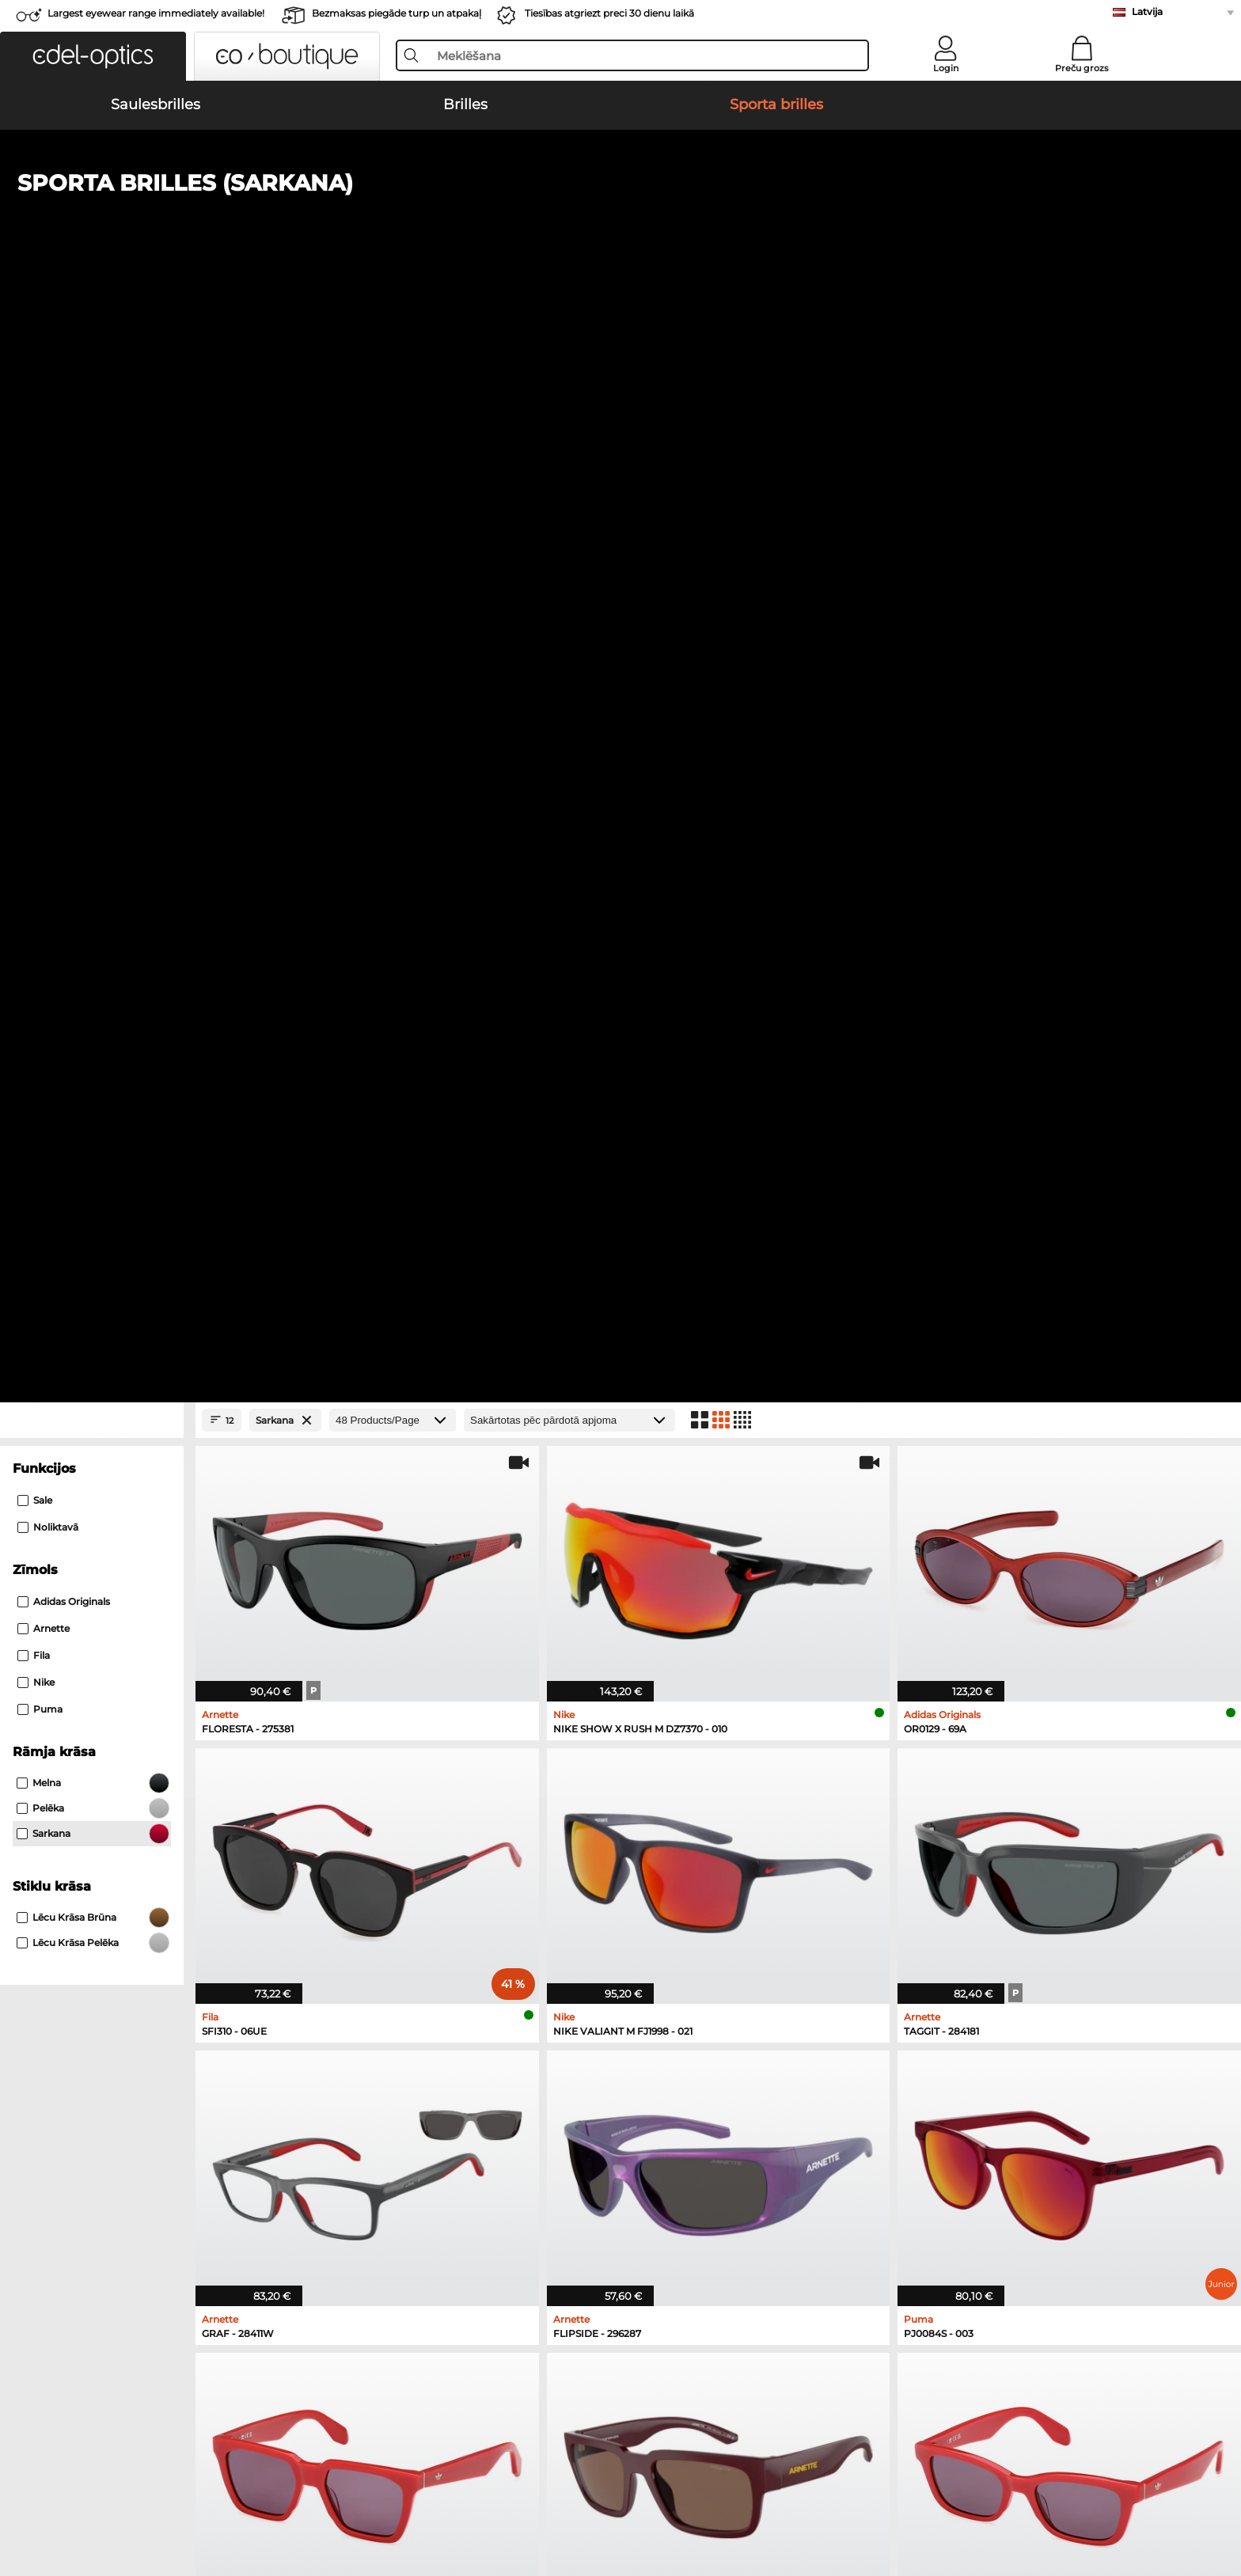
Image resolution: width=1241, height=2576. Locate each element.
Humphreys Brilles (669, 1787)
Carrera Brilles (925, 1825)
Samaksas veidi (396, 2060)
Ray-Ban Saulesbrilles (147, 1749)
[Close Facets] (92, 357)
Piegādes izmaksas (406, 2079)
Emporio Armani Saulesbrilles (169, 1806)
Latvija (1147, 11)
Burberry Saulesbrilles (415, 1768)
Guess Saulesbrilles (408, 1787)
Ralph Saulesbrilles (407, 1806)
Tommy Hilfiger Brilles (948, 1806)
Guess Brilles (654, 1825)
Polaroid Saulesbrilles (414, 1749)
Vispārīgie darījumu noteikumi (171, 2484)
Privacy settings (131, 2060)
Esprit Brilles (922, 1768)
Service (376, 2035)
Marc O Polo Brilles (670, 1768)
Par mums (384, 2484)
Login (945, 68)
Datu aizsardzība (305, 2484)
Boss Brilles (920, 1787)
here (1074, 2155)
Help (633, 2035)
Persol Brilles (923, 1749)
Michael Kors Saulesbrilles (159, 1825)
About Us (117, 2035)
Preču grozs (1082, 68)
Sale (34, 437)
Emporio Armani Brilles (682, 1806)
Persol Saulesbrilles (141, 1768)
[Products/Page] (393, 357)
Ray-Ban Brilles (660, 1749)
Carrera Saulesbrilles (144, 1787)
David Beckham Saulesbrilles (434, 1825)
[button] (93, 56)
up (1140, 2484)
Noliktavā (47, 464)
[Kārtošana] (569, 357)
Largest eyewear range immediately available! (155, 13)
